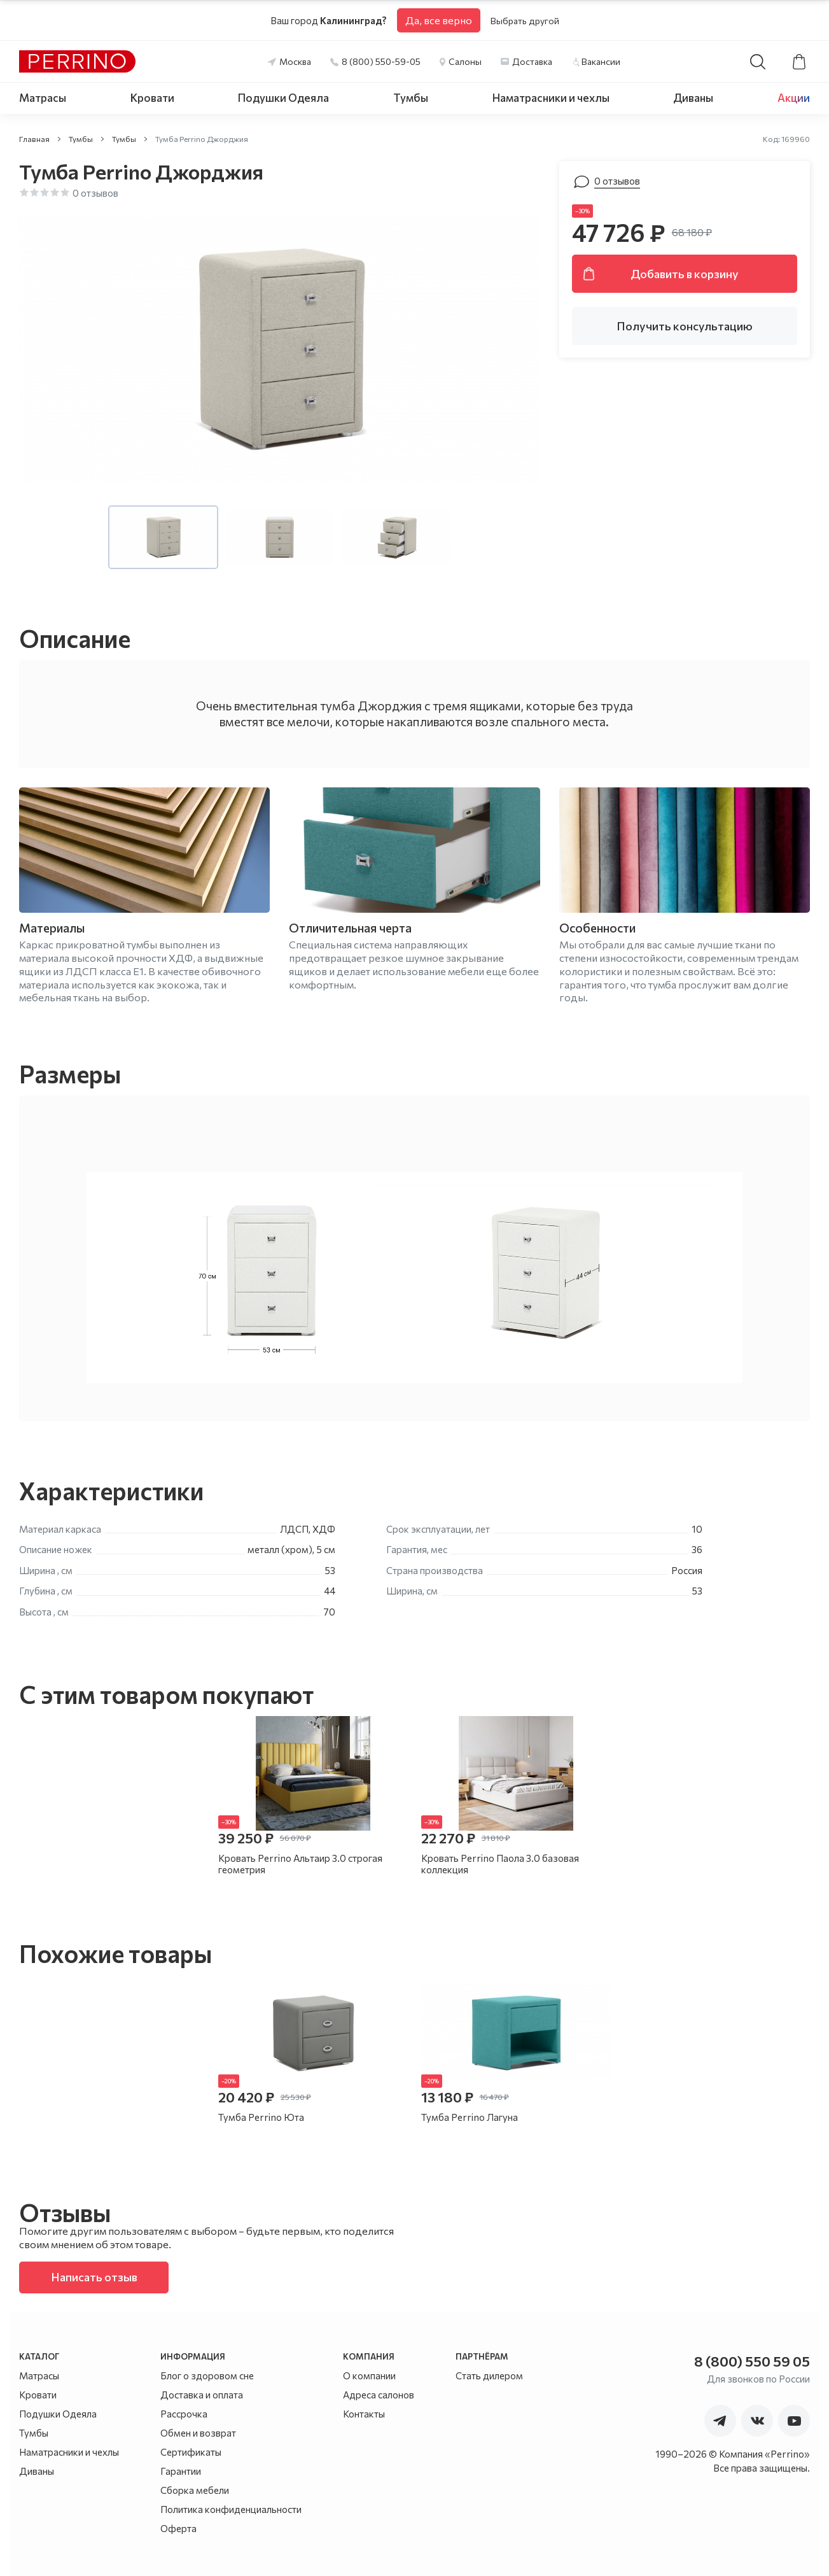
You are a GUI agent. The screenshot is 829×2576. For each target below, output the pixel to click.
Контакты (364, 2413)
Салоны (465, 61)
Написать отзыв (94, 2277)
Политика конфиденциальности (231, 2509)
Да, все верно (438, 20)
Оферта (178, 2528)
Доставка (532, 61)
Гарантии (180, 2471)
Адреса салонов (378, 2394)
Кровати (152, 97)
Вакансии (601, 61)
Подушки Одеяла (283, 97)
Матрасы (42, 97)
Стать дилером (489, 2375)
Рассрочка (183, 2413)
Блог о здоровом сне (207, 2375)
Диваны (693, 97)
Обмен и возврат (198, 2433)
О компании (369, 2375)
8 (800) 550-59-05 (381, 61)
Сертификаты (190, 2452)
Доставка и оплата (201, 2394)
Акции (793, 97)
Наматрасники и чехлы (551, 97)
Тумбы (410, 97)
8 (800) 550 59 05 (752, 2361)
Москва (295, 61)
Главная (34, 138)
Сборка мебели (194, 2490)
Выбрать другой (525, 20)
